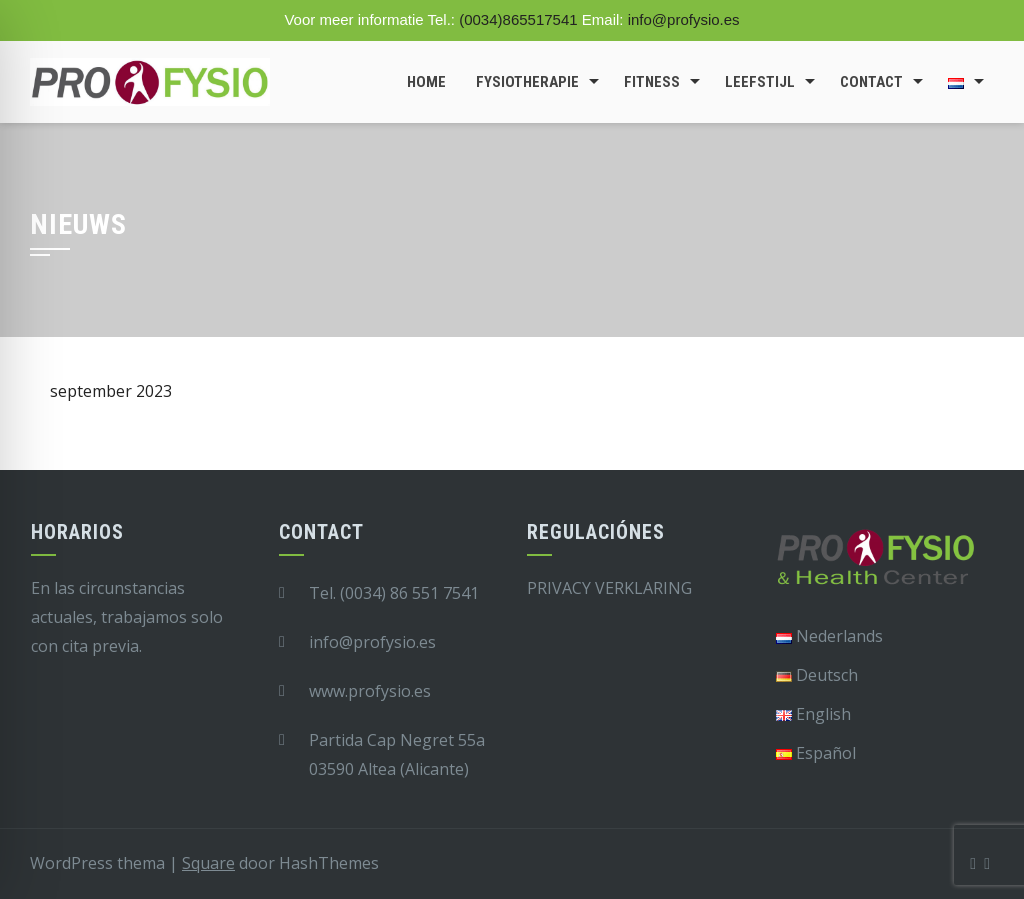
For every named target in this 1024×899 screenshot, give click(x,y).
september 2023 (111, 391)
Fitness (652, 82)
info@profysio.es (684, 19)
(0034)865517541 (518, 19)
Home (426, 82)
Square (208, 863)
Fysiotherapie (527, 82)
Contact (871, 82)
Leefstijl (760, 82)
